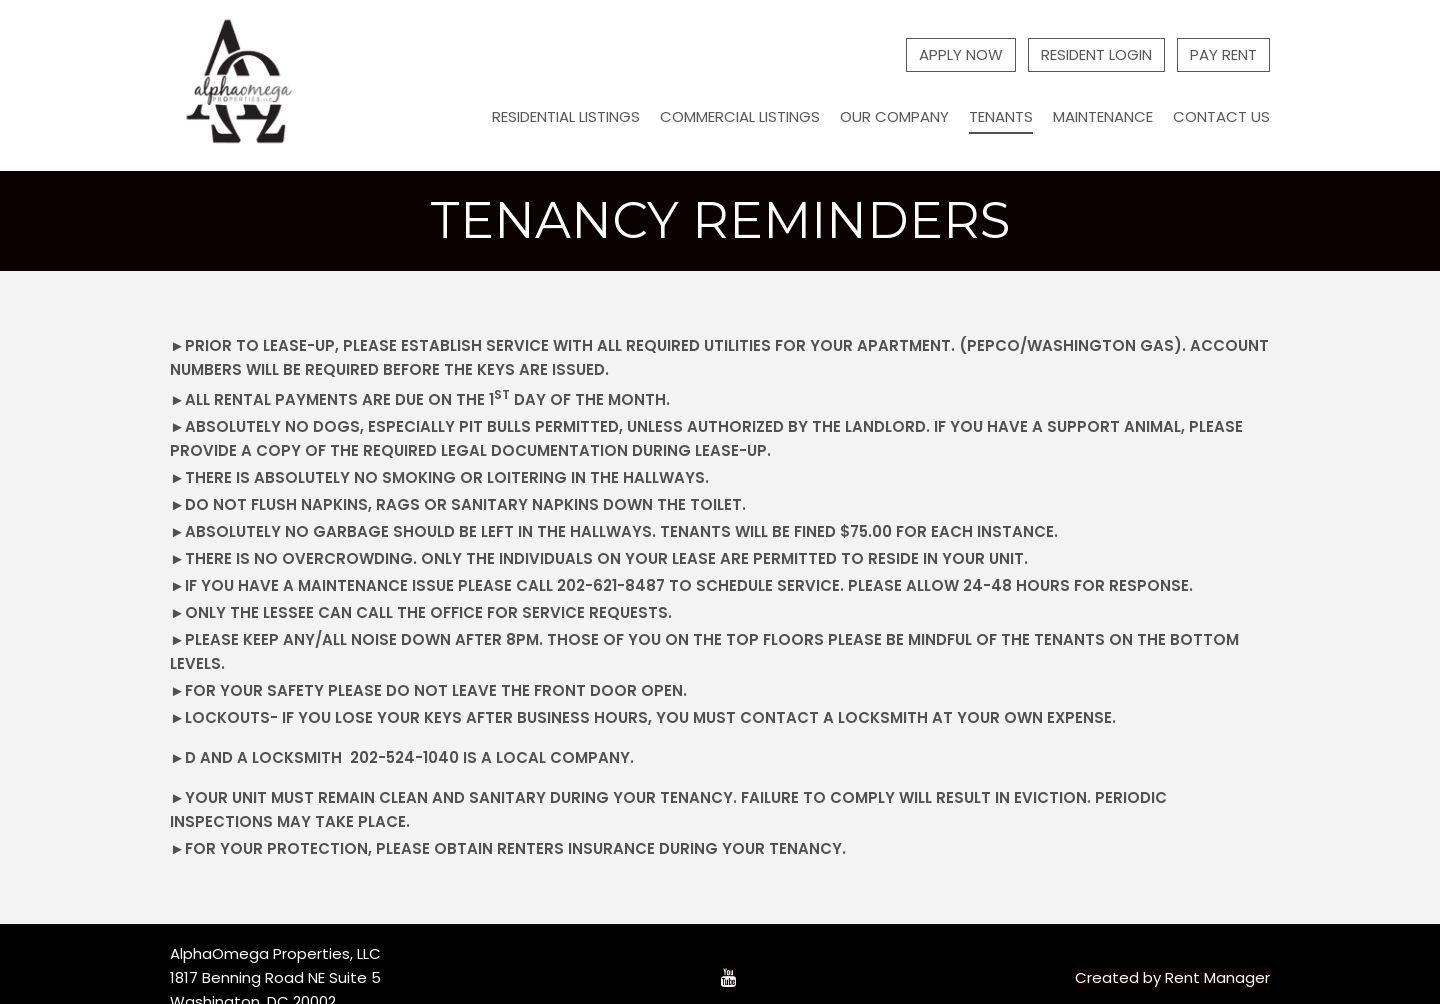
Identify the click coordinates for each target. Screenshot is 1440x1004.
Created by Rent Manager (1172, 977)
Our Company (894, 116)
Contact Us (1221, 116)
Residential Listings (566, 116)
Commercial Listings (740, 116)
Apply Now (961, 54)
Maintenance (1103, 116)
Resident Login (1096, 54)
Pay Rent (1223, 54)
